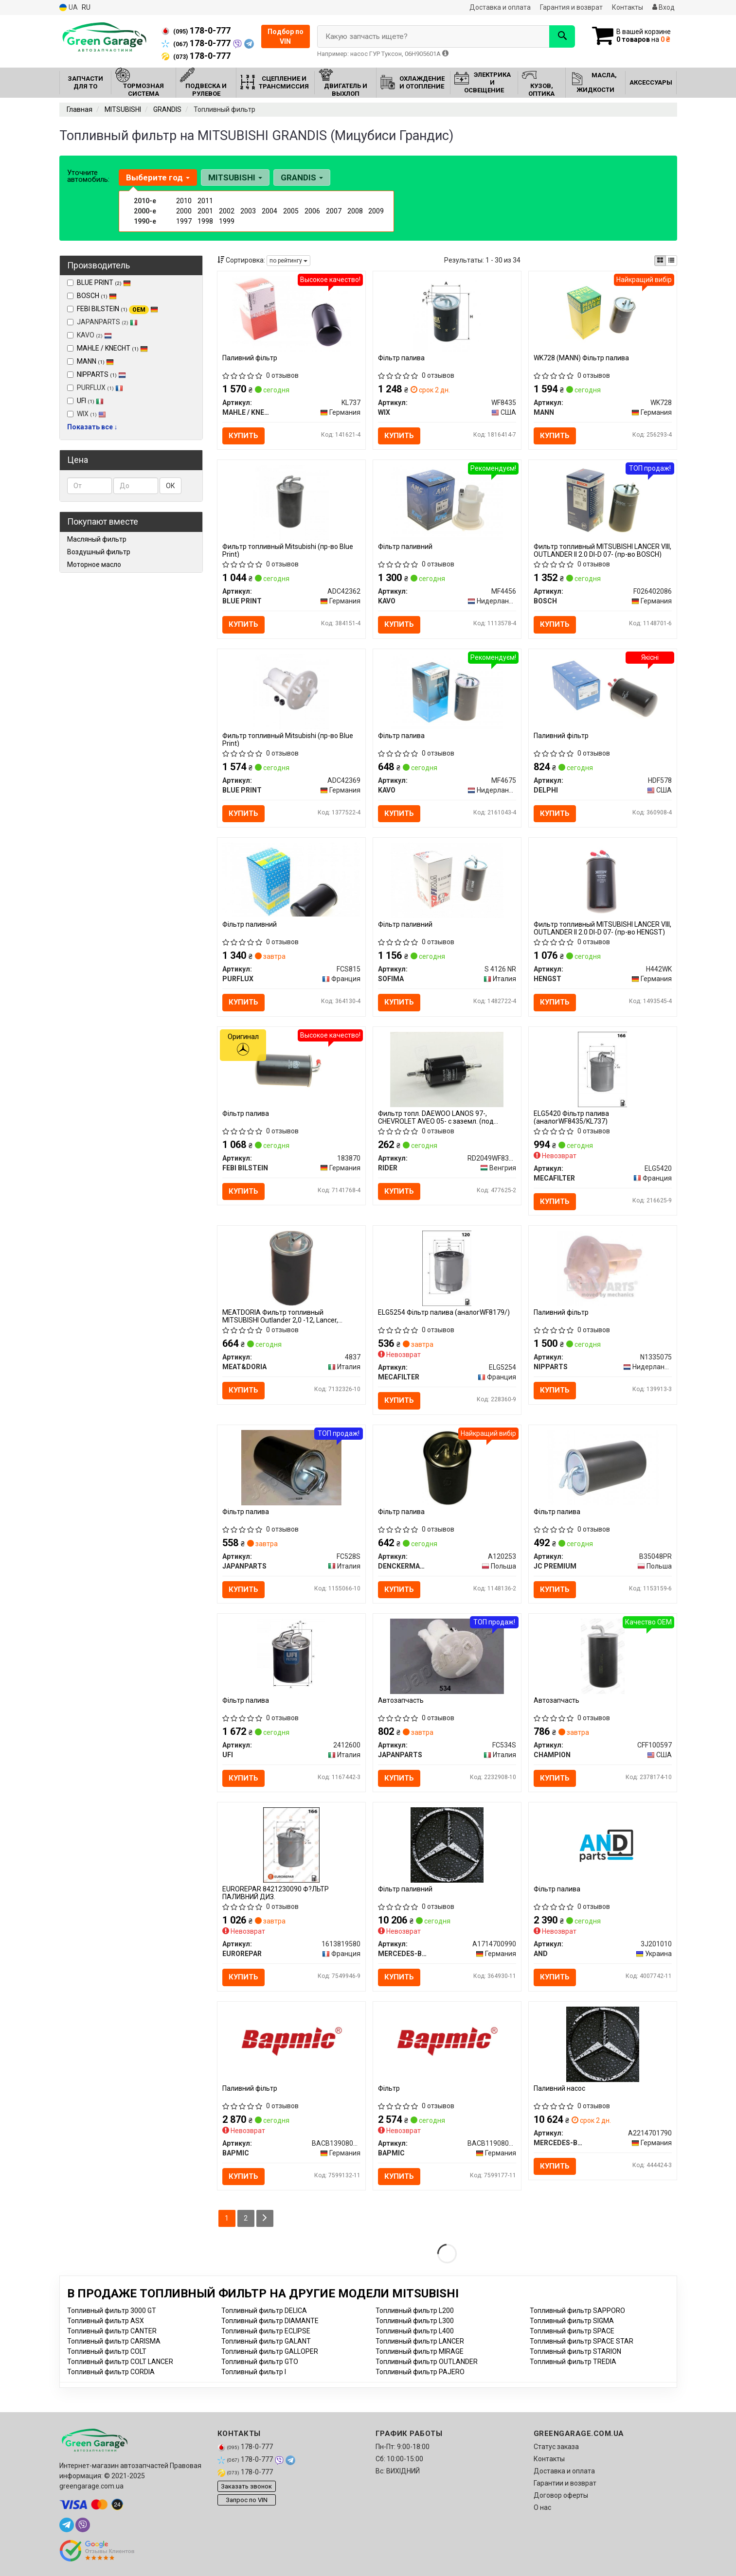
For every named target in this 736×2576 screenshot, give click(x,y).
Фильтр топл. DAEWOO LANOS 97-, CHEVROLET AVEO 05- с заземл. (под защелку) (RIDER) (436, 1117)
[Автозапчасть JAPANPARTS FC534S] (446, 1655)
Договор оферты (561, 2495)
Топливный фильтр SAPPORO (577, 2310)
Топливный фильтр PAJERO (420, 2372)
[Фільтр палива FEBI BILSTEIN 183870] (291, 1069)
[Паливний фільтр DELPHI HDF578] (602, 691)
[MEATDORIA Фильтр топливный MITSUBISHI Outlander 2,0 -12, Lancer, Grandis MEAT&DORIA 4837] (291, 1267)
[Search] (562, 36)
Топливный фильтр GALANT (266, 2341)
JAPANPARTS (102, 322)
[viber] (82, 2525)
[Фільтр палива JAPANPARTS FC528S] (291, 1467)
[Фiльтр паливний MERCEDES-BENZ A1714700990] (447, 1845)
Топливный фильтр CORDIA (111, 2372)
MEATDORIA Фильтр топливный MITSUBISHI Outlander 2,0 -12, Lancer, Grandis (280, 1315)
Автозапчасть (401, 1700)
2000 (184, 211)
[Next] (264, 2218)
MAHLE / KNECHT (112, 348)
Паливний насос (559, 2088)
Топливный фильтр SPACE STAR (581, 2341)
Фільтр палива (401, 358)
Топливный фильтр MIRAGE (420, 2351)
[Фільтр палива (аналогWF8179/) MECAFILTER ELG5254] (446, 1267)
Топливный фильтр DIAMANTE (270, 2321)
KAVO (89, 335)
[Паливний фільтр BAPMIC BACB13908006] (291, 2040)
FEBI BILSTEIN (117, 309)
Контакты (627, 7)
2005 (291, 211)
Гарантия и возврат (571, 7)
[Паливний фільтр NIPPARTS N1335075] (602, 1267)
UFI (90, 401)
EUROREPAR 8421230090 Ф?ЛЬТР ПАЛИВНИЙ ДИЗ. (275, 1892)
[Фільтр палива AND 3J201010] (602, 1845)
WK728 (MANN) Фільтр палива (581, 358)
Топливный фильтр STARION (575, 2351)
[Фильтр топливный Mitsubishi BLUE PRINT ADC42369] (291, 691)
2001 (205, 211)
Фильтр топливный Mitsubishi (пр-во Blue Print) (287, 550)
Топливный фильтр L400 (415, 2331)
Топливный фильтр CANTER (112, 2331)
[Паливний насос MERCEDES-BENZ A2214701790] (602, 2043)
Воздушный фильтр (98, 552)
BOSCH (97, 296)
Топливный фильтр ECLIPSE (265, 2331)
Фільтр (389, 2088)
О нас (542, 2507)
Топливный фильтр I (253, 2372)
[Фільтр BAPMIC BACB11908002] (447, 2040)
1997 (184, 221)
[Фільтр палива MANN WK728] (602, 313)
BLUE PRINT (104, 282)
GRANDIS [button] (302, 177)
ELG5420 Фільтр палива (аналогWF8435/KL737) (571, 1117)
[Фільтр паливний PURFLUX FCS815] (291, 879)
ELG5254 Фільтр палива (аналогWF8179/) (444, 1312)
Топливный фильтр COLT (106, 2351)
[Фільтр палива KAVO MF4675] (447, 691)
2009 (376, 211)
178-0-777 (196, 30)
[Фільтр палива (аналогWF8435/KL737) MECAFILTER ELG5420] (602, 1069)
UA (68, 7)
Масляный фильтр (96, 539)
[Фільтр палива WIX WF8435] (447, 313)
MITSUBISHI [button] (235, 177)
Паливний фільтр (249, 358)
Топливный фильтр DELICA (264, 2310)
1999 (226, 221)
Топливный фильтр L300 (415, 2321)
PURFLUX (95, 387)
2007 (333, 211)
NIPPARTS (101, 374)
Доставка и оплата (500, 7)
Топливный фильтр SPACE (572, 2331)
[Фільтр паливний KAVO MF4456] (447, 502)
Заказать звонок (246, 2486)
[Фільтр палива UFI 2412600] (291, 1655)
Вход (663, 7)
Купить (243, 435)
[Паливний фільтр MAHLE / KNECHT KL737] (291, 313)
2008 (355, 211)
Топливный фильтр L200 (415, 2310)
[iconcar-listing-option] (671, 260)
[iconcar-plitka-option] (660, 260)
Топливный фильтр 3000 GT (111, 2310)
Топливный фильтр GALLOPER (269, 2351)
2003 (248, 211)
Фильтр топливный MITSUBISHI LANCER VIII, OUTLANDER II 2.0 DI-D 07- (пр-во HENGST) (602, 927)
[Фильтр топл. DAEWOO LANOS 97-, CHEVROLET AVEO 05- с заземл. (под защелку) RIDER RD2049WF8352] (446, 1069)
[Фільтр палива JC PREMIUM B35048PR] (602, 1467)
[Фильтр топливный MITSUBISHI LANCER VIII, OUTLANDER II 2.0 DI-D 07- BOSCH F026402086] (602, 502)
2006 (312, 211)
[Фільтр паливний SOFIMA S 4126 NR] (447, 879)
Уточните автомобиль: (88, 176)
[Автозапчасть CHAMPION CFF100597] (603, 1655)
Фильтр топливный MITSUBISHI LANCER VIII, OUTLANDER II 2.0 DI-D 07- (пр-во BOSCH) (602, 550)
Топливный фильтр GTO (259, 2361)
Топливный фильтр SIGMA (572, 2321)
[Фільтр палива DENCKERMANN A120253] (447, 1467)
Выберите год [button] (158, 177)
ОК (170, 486)
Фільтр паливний (405, 546)
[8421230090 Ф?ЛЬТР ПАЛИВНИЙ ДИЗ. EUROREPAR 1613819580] (291, 1845)
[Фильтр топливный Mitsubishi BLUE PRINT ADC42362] (291, 502)
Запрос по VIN (247, 2500)
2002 (226, 211)
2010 (184, 201)
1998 (205, 221)
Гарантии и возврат (565, 2483)
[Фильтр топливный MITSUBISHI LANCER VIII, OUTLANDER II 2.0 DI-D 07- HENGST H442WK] (602, 879)
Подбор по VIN (286, 36)
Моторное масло (94, 564)
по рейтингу (288, 260)
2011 (205, 201)
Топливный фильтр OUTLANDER (427, 2361)
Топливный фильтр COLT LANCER (120, 2361)
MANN (95, 361)
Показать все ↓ (92, 427)
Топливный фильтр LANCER (420, 2341)
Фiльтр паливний (405, 1889)
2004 (269, 211)
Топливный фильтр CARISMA (114, 2341)
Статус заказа (556, 2447)
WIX (86, 414)
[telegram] (66, 2525)
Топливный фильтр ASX (105, 2321)
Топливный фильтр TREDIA (573, 2361)
